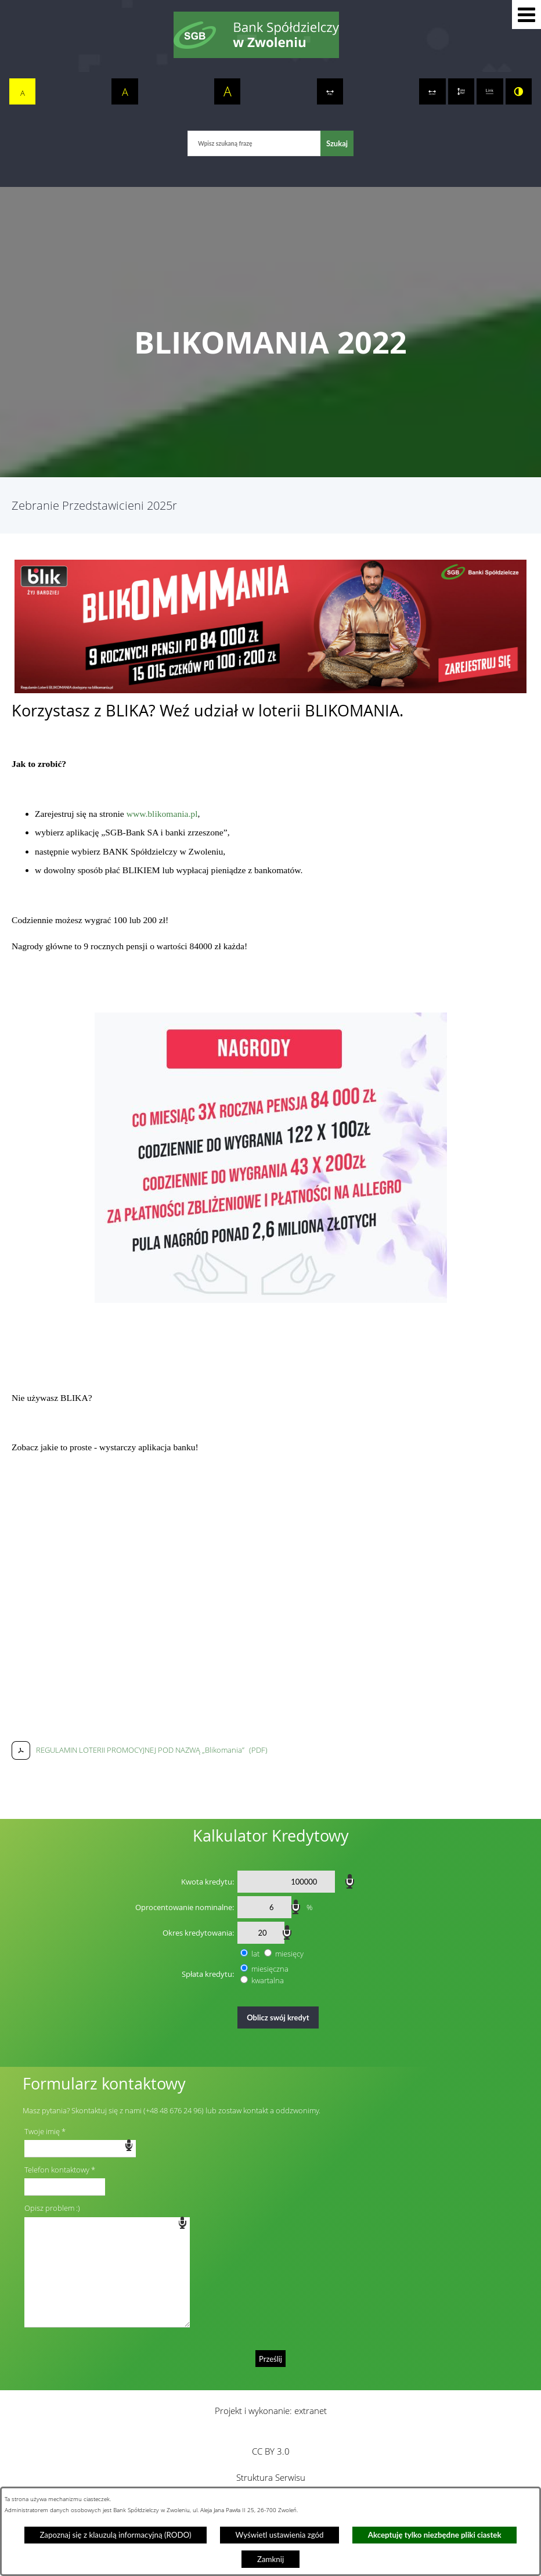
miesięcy (289, 1953)
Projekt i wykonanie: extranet (271, 2410)
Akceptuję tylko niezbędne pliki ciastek (435, 2534)
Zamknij (270, 2559)
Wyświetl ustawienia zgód (280, 2534)
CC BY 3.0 (271, 2451)
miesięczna (269, 1968)
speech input (349, 1880)
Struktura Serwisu (270, 2477)
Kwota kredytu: (207, 1881)
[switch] (330, 91)
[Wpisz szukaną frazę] (253, 143)
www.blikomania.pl (162, 814)
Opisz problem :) (52, 2208)
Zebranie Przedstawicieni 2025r (94, 505)
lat (255, 1953)
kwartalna (267, 1980)
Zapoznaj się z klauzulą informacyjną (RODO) (115, 2534)
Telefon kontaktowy (56, 2169)
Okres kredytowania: (198, 1933)
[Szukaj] (337, 143)
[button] (526, 14)
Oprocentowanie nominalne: (184, 1907)
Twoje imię (42, 2131)
